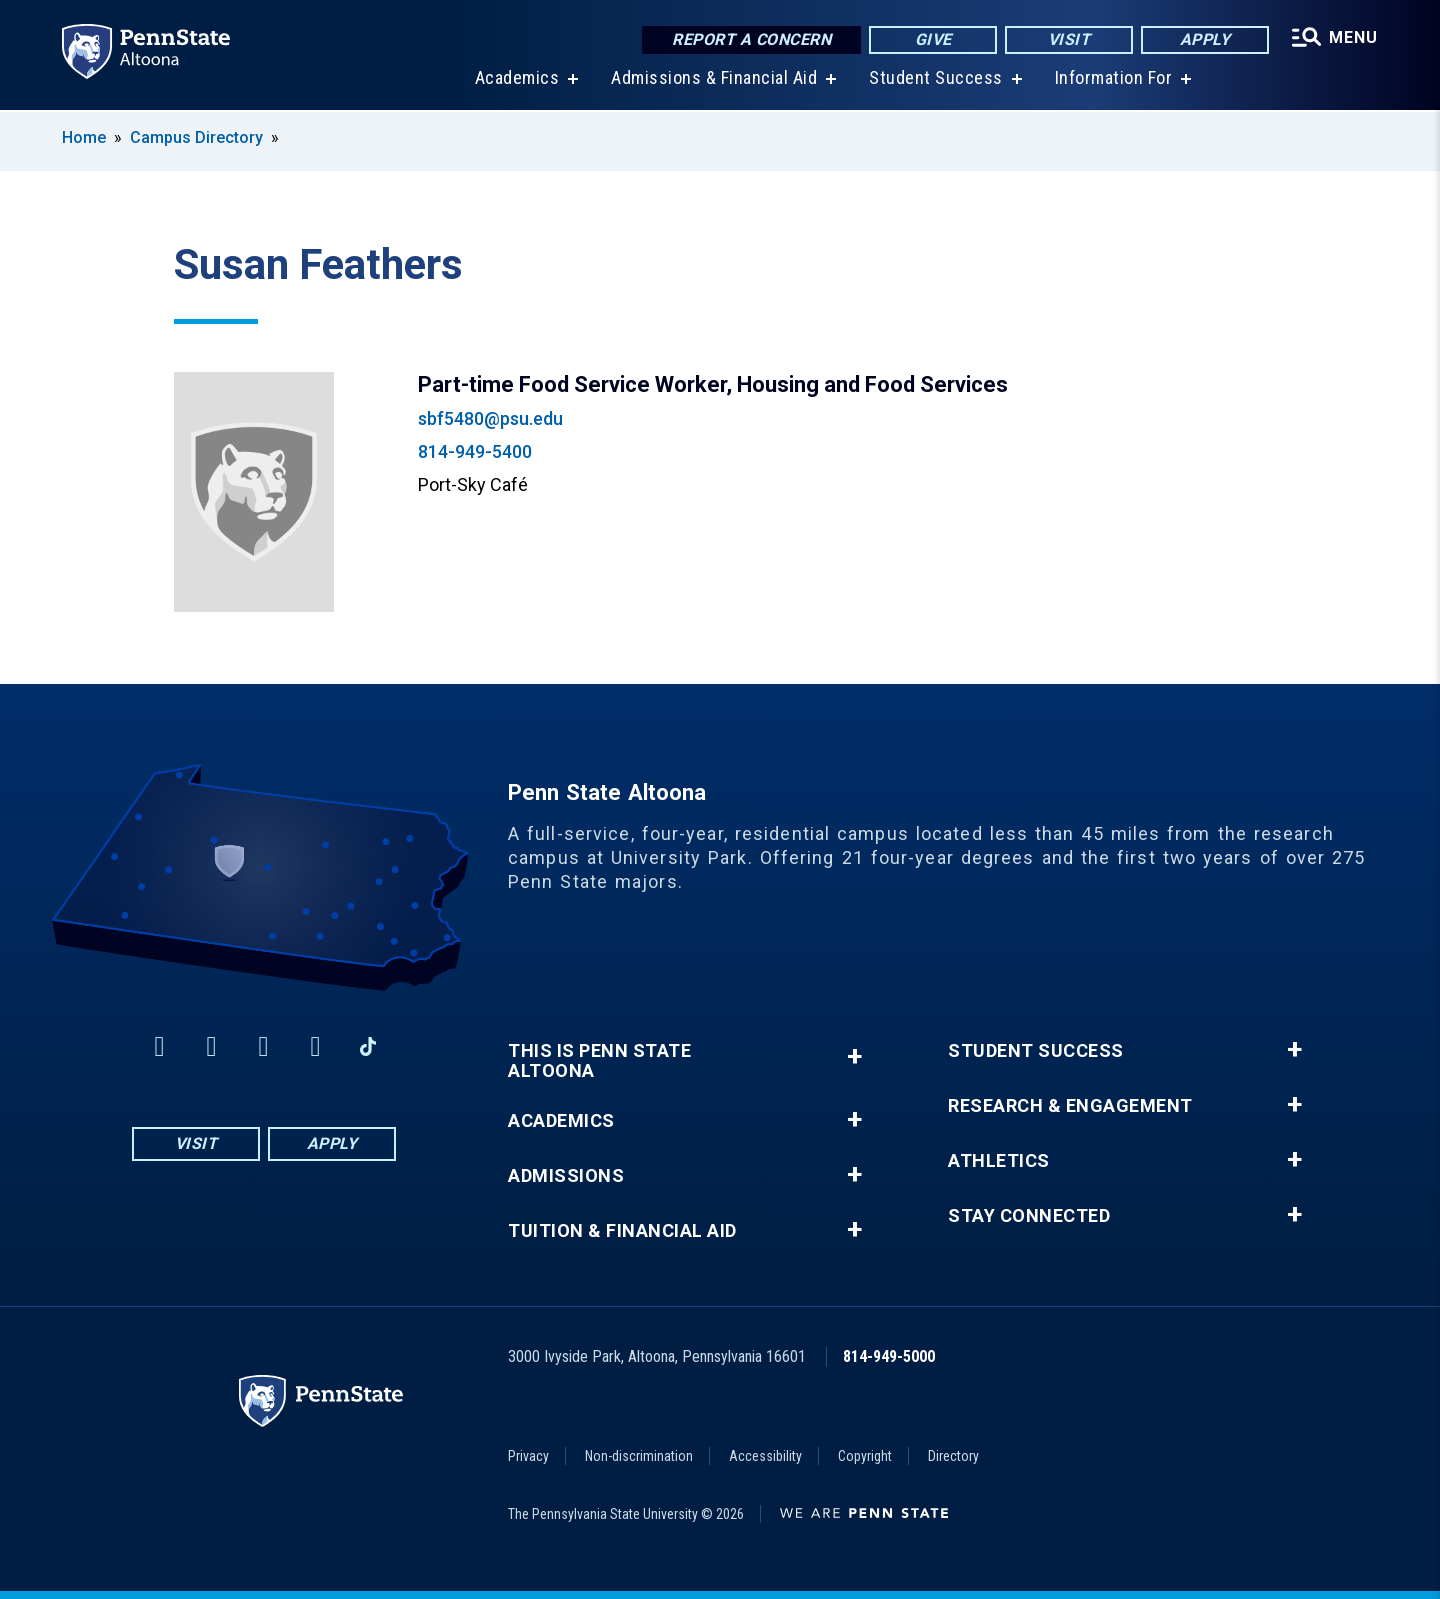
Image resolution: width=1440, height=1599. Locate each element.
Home (84, 137)
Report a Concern (751, 39)
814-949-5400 (475, 451)
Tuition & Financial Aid (622, 1231)
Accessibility (765, 1456)
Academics (517, 79)
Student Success (936, 79)
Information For (1114, 79)
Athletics (999, 1161)
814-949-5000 (889, 1356)
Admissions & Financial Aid (714, 79)
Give (933, 39)
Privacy (528, 1456)
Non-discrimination (639, 1456)
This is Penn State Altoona (599, 1061)
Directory (953, 1456)
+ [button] (854, 1056)
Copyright (865, 1456)
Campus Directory (196, 137)
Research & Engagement (1070, 1106)
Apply (1205, 39)
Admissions (566, 1176)
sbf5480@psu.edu (490, 418)
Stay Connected (1029, 1216)
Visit (1069, 39)
